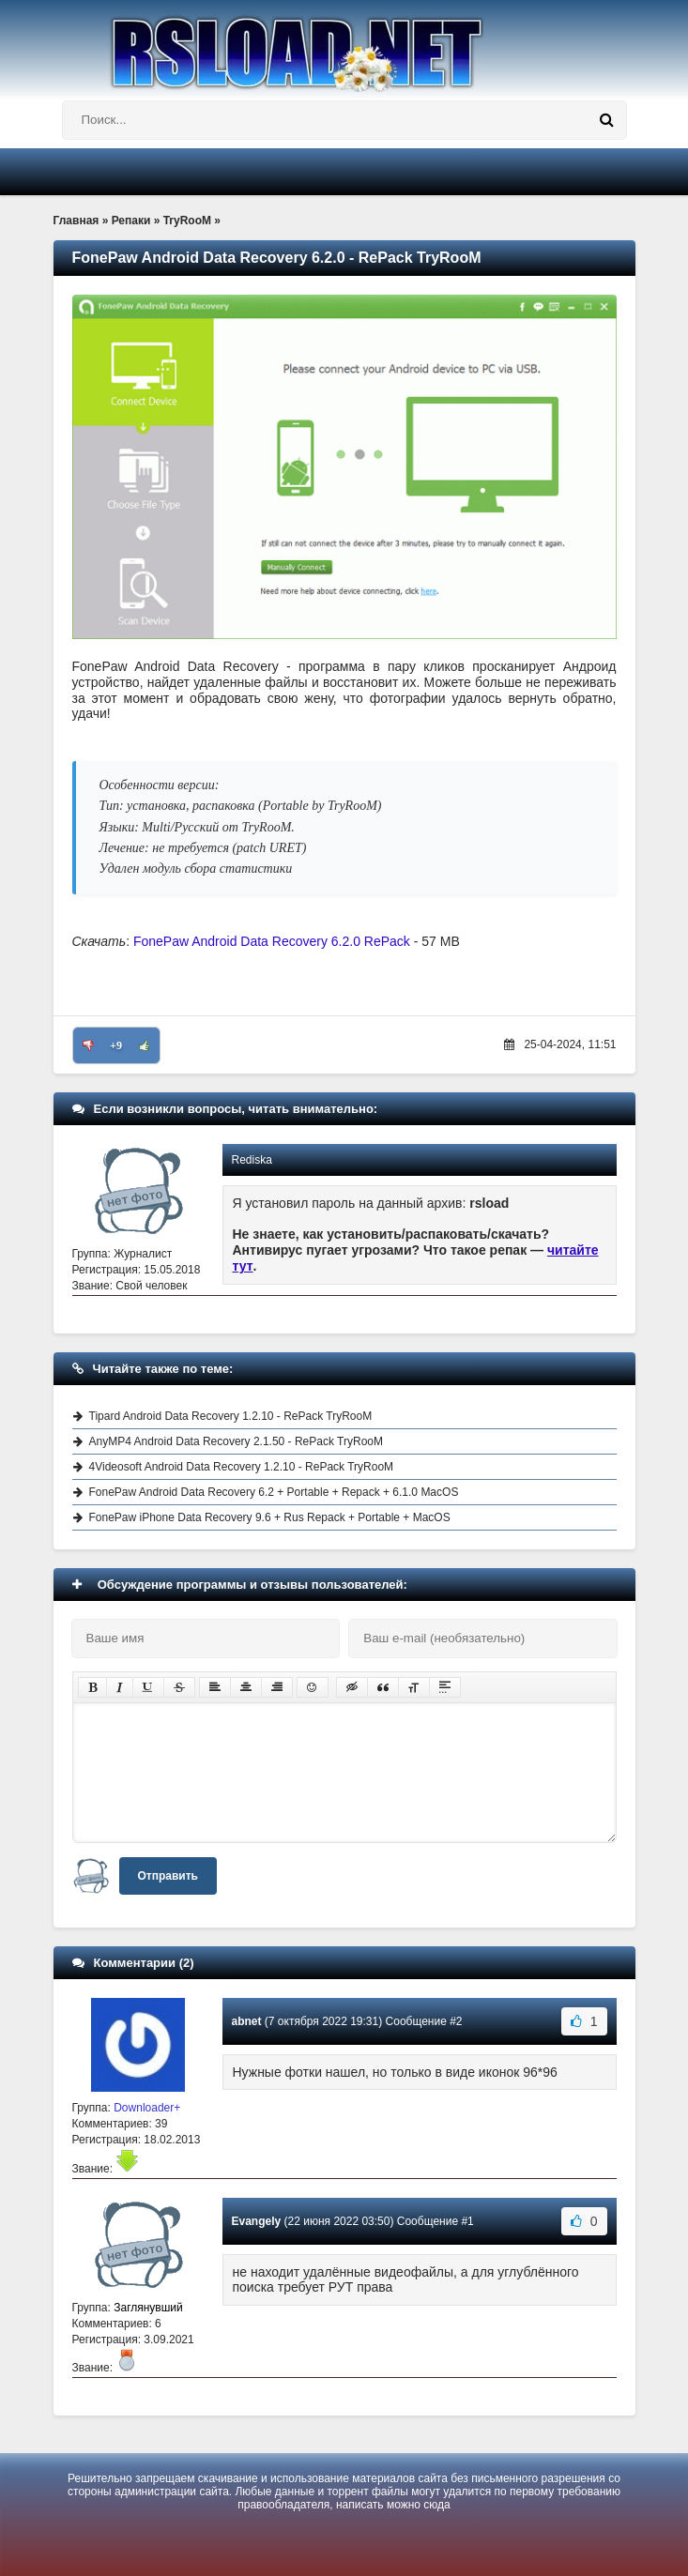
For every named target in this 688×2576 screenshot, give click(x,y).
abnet (247, 2021)
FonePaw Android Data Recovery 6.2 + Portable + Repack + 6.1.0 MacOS (274, 1492)
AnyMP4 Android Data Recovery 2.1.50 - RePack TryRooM (236, 1441)
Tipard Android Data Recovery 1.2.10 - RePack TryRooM (231, 1416)
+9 (116, 1045)
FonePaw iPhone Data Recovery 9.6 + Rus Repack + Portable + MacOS (270, 1517)
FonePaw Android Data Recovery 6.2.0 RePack (273, 941)
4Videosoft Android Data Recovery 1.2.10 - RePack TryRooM (241, 1466)
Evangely (257, 2221)
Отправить (168, 1875)
